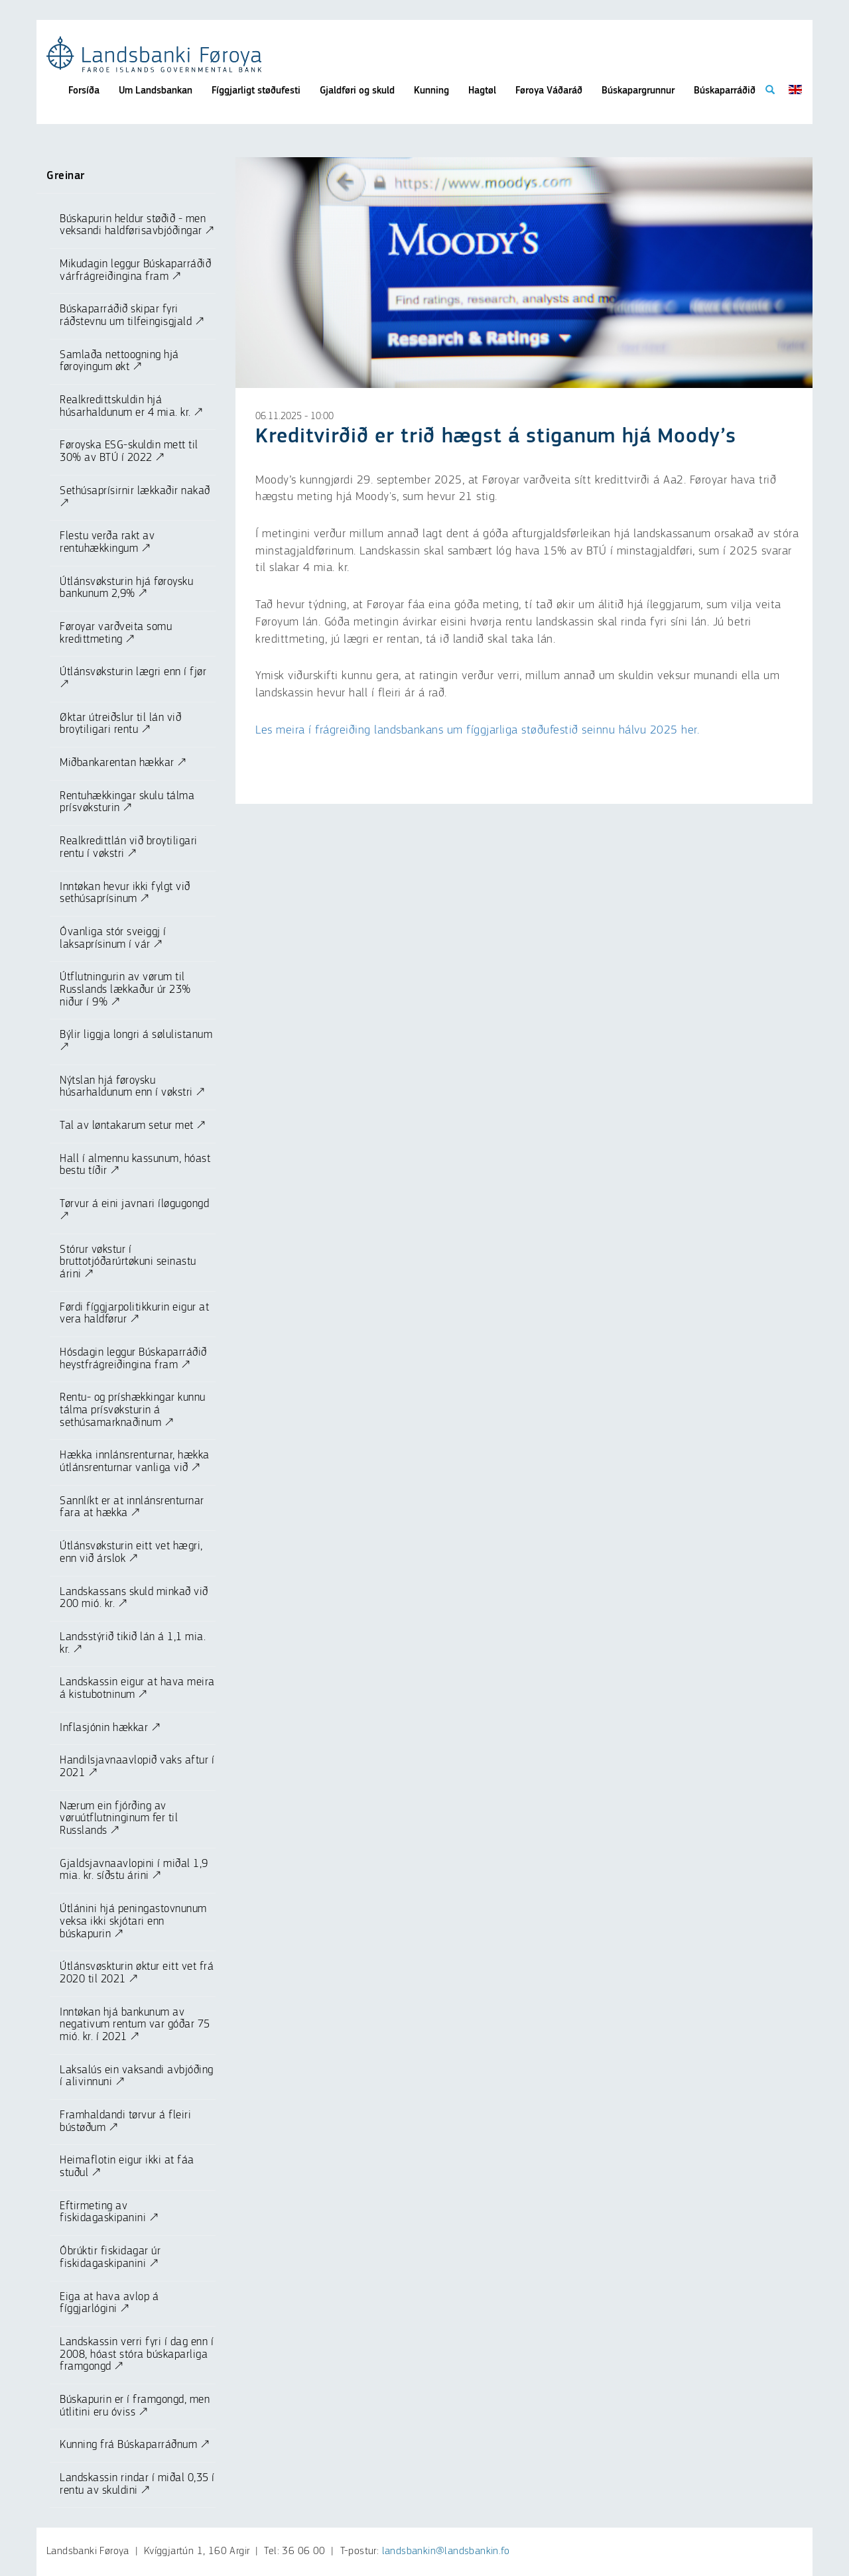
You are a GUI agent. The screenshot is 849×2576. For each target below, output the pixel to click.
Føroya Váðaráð (548, 91)
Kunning (431, 91)
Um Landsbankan (155, 91)
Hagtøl (482, 91)
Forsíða (83, 91)
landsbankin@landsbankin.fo (445, 2551)
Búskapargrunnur (638, 91)
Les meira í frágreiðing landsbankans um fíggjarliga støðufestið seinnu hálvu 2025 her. (477, 730)
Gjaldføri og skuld (357, 91)
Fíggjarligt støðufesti (256, 91)
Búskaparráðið (724, 91)
